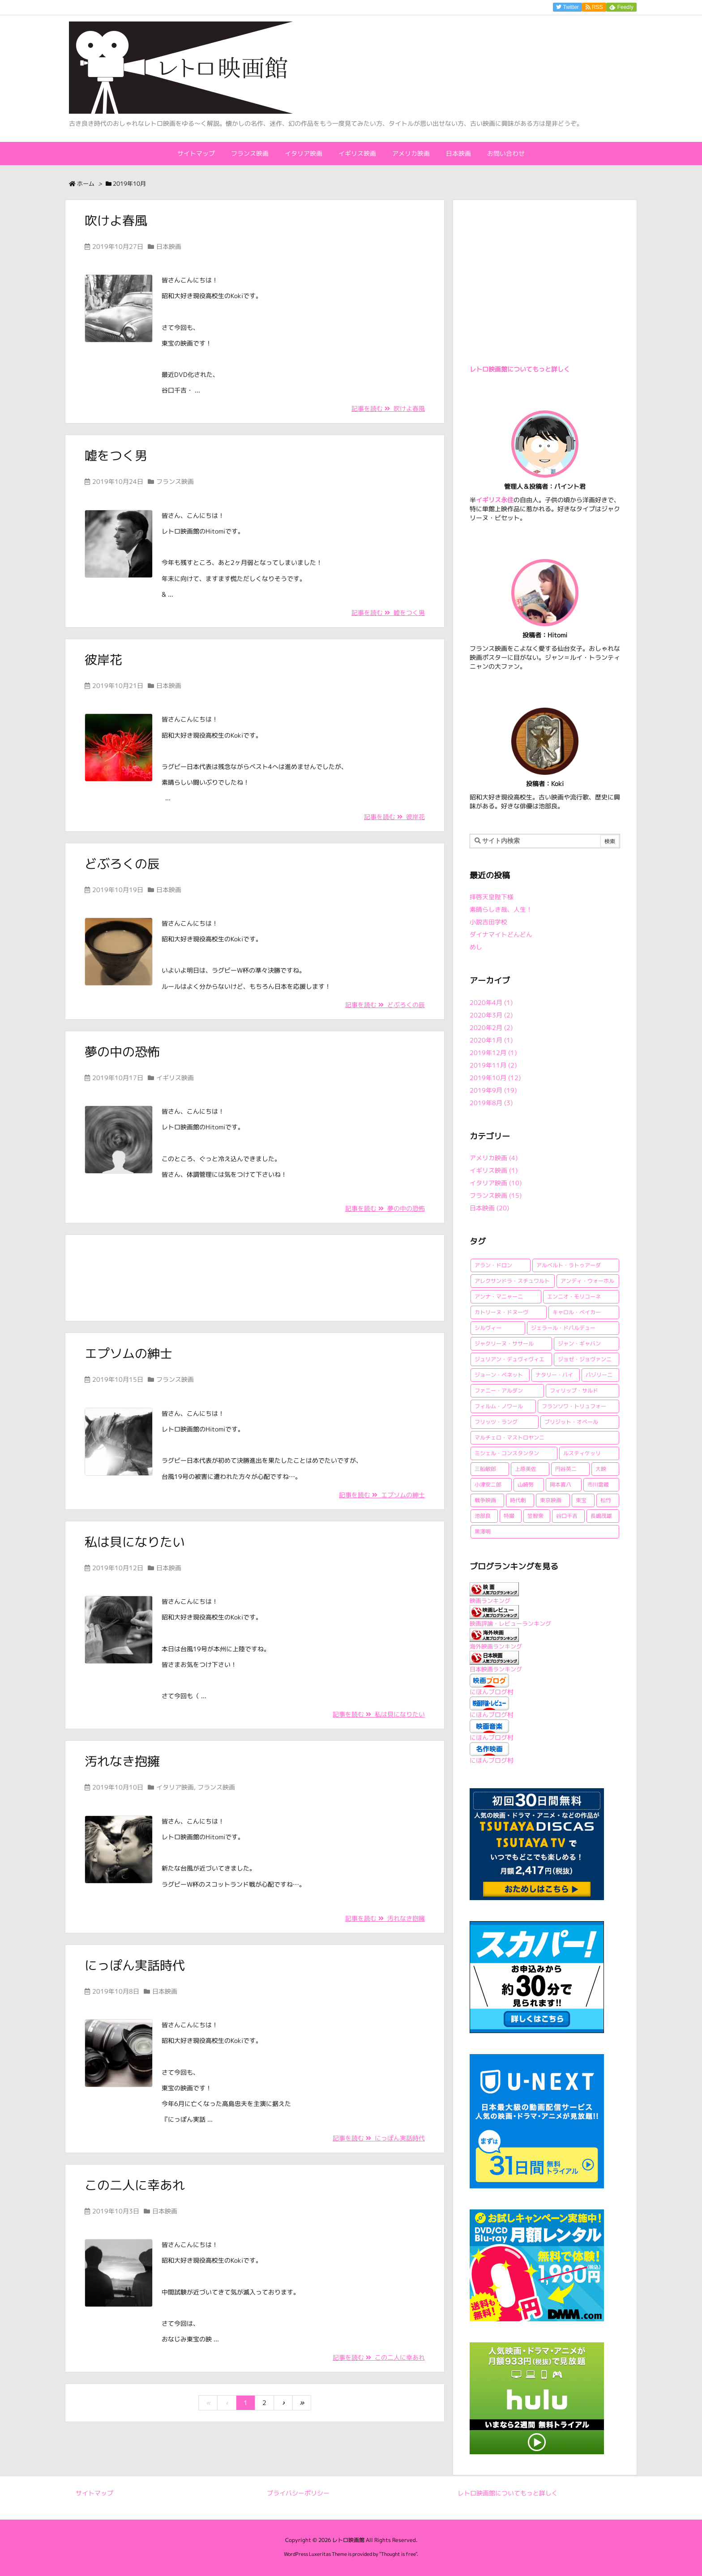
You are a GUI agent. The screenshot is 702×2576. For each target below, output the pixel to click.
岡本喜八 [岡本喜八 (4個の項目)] (560, 1484)
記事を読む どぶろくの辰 (385, 1004)
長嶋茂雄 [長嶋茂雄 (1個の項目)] (601, 1516)
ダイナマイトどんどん (501, 934)
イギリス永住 (495, 500)
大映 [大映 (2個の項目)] (600, 1469)
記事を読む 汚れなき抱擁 (385, 1918)
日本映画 (168, 246)
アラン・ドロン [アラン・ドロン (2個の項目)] (493, 1265)
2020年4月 (491, 1002)
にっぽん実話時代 (135, 1965)
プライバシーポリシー (298, 2493)
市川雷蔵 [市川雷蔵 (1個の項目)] (598, 1484)
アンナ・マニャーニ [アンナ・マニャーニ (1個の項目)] (499, 1296)
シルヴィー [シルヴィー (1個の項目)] (488, 1328)
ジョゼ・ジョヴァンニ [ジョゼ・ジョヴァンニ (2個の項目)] (585, 1359)
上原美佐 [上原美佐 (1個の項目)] (525, 1469)
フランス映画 (175, 481)
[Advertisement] (255, 1276)
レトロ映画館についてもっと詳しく (520, 369)
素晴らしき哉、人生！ (501, 909)
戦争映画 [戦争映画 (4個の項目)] (485, 1500)
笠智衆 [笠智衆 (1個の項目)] (535, 1516)
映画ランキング (490, 1601)
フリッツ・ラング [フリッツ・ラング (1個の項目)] (496, 1422)
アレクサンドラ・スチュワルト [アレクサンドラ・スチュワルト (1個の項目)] (512, 1281)
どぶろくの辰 (122, 863)
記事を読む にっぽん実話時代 (379, 2138)
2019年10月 (495, 1077)
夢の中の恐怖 (122, 1051)
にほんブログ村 (492, 1691)
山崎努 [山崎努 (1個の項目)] (526, 1484)
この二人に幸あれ (135, 2185)
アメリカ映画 (494, 1157)
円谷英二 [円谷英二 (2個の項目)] (566, 1469)
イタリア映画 (175, 1787)
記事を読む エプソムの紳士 (382, 1495)
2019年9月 (493, 1090)
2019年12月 (493, 1052)
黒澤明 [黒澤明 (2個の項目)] (483, 1531)
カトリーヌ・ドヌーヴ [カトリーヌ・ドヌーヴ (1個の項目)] (501, 1312)
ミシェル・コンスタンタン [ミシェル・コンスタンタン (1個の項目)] (507, 1453)
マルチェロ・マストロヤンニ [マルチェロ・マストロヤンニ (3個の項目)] (509, 1437)
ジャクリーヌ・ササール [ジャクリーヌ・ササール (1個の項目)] (504, 1343)
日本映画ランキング (496, 1669)
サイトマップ (94, 2493)
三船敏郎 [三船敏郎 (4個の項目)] (485, 1469)
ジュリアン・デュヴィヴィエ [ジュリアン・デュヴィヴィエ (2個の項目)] (509, 1359)
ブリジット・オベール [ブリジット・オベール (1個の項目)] (571, 1422)
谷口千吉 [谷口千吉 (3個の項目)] (567, 1516)
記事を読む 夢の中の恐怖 (385, 1208)
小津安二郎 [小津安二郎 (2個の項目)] (488, 1484)
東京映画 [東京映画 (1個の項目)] (550, 1500)
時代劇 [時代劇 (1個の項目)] (518, 1500)
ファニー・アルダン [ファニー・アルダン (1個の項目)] (499, 1390)
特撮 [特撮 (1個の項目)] (509, 1516)
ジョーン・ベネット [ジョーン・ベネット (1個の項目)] (499, 1375)
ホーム (85, 183)
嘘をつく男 (116, 455)
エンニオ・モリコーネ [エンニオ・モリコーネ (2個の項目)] (574, 1296)
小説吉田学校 (488, 922)
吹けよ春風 (116, 220)
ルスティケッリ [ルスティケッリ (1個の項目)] (582, 1453)
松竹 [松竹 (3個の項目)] (605, 1500)
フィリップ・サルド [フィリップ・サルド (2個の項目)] (574, 1390)
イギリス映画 (175, 1077)
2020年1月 (491, 1040)
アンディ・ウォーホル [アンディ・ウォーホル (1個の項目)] (587, 1281)
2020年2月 (491, 1027)
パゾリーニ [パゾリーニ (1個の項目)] (599, 1375)
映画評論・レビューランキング (510, 1623)
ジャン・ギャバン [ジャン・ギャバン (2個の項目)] (579, 1343)
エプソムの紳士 (128, 1353)
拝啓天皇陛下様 (492, 897)
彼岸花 (103, 659)
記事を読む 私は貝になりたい (379, 1714)
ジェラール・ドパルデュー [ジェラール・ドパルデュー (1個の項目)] (563, 1328)
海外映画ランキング (496, 1646)
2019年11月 (493, 1065)
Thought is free (398, 2554)
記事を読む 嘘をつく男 (388, 612)
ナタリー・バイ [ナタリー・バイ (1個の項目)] (554, 1375)
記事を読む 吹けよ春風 (388, 408)
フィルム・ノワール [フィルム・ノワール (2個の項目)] (499, 1406)
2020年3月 (491, 1015)
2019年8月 (491, 1102)
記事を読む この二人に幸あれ (379, 2357)
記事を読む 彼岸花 (394, 816)
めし (476, 947)
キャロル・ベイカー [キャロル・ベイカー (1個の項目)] (576, 1312)
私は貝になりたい (135, 1542)
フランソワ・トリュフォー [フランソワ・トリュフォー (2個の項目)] (574, 1406)
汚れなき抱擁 (122, 1761)
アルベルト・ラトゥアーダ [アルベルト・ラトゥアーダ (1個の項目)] (568, 1265)
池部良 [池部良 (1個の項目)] (483, 1516)
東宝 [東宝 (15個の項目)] (581, 1500)
